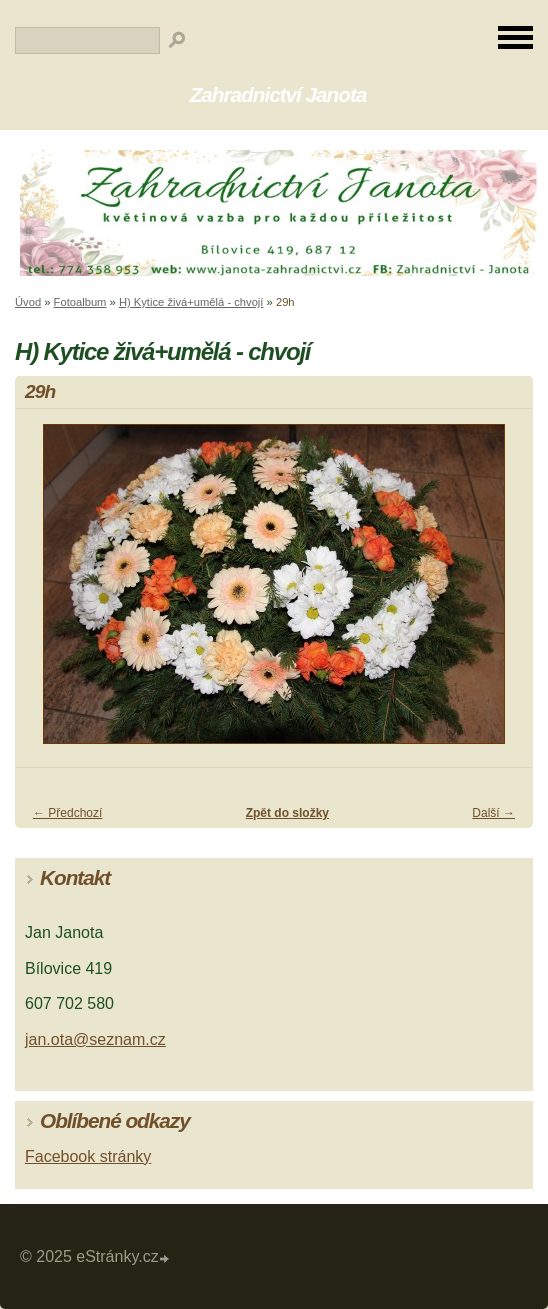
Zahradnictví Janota (278, 94)
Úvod (28, 302)
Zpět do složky (287, 813)
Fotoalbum (80, 302)
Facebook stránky (88, 1156)
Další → (493, 813)
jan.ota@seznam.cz (95, 1039)
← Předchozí (67, 813)
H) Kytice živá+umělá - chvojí (191, 302)
